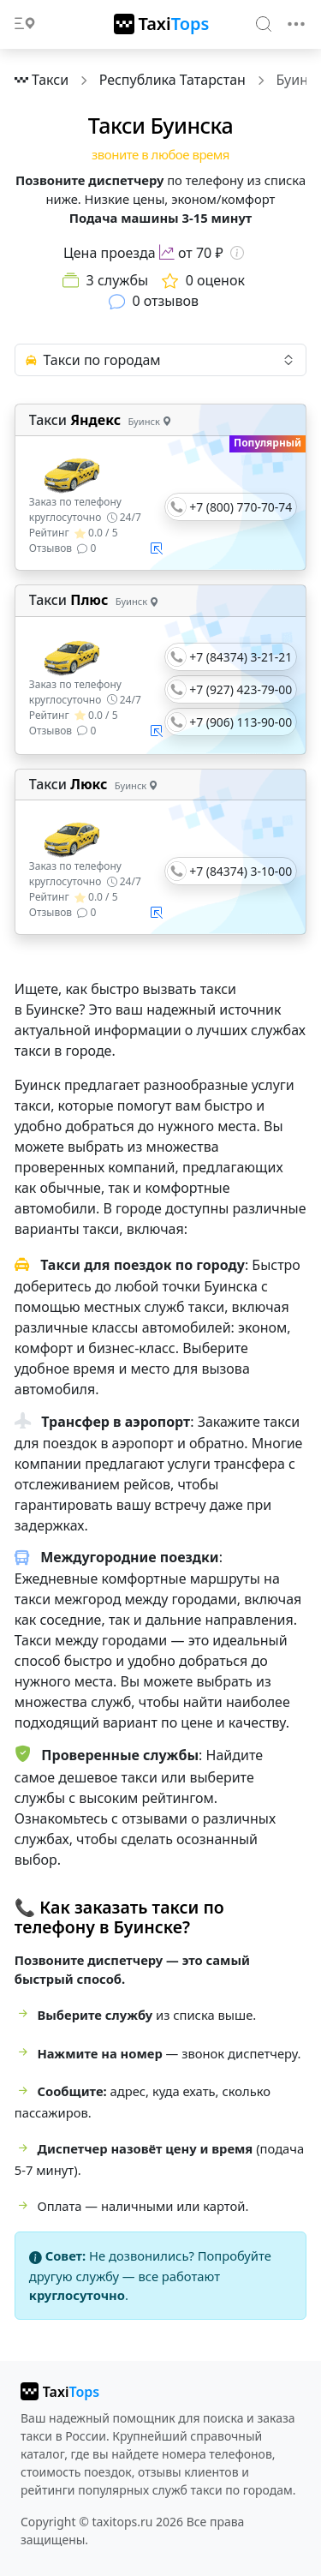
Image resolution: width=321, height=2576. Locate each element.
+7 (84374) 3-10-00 (240, 871)
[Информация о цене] (237, 253)
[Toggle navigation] (296, 24)
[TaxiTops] (162, 24)
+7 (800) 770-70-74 (240, 507)
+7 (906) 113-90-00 (240, 722)
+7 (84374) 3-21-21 (240, 657)
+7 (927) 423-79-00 (240, 689)
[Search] (264, 23)
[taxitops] (60, 2391)
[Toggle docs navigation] (25, 24)
